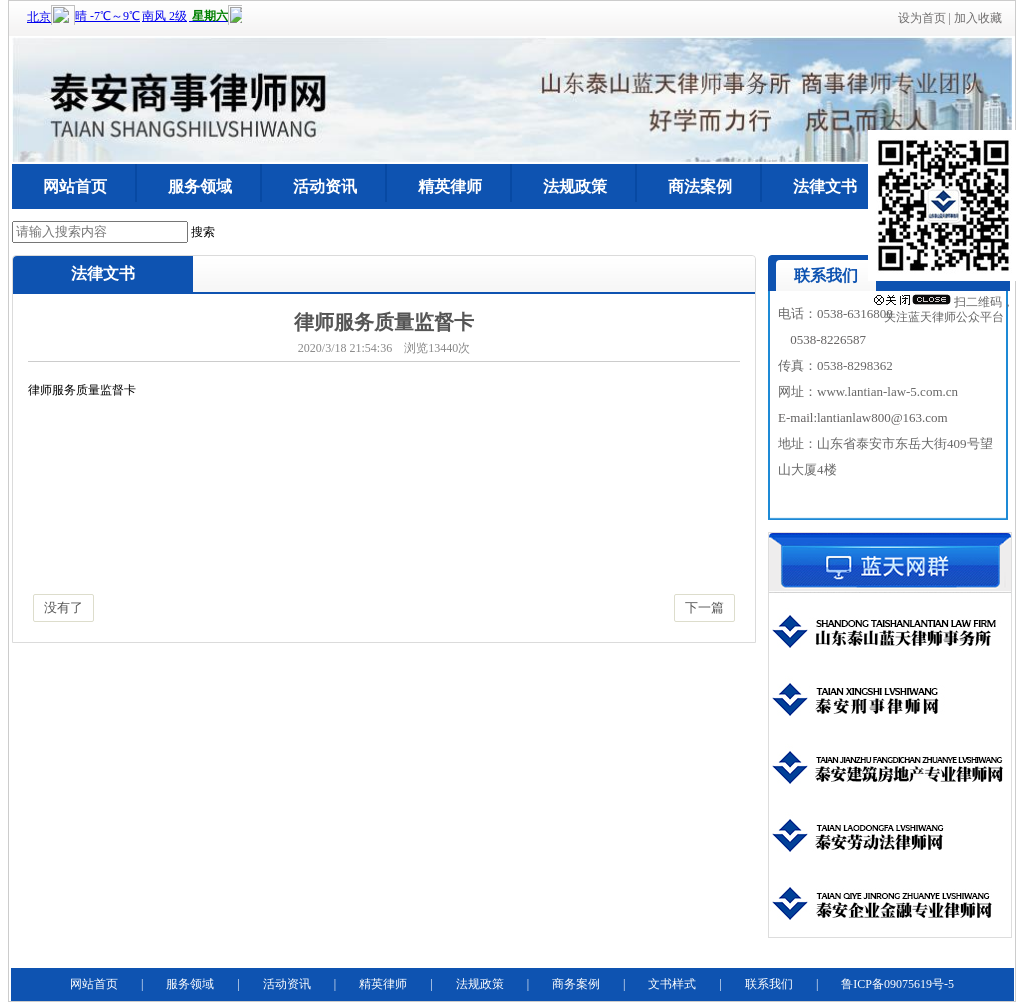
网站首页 (75, 186)
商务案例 (576, 984)
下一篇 (704, 607)
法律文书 (825, 186)
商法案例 (700, 186)
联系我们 (769, 984)
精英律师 (450, 186)
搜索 (203, 232)
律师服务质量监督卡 (82, 390)
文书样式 (672, 984)
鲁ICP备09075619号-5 (897, 984)
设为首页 (922, 18)
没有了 (63, 607)
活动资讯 (325, 186)
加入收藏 (978, 18)
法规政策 (575, 186)
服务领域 (200, 186)
